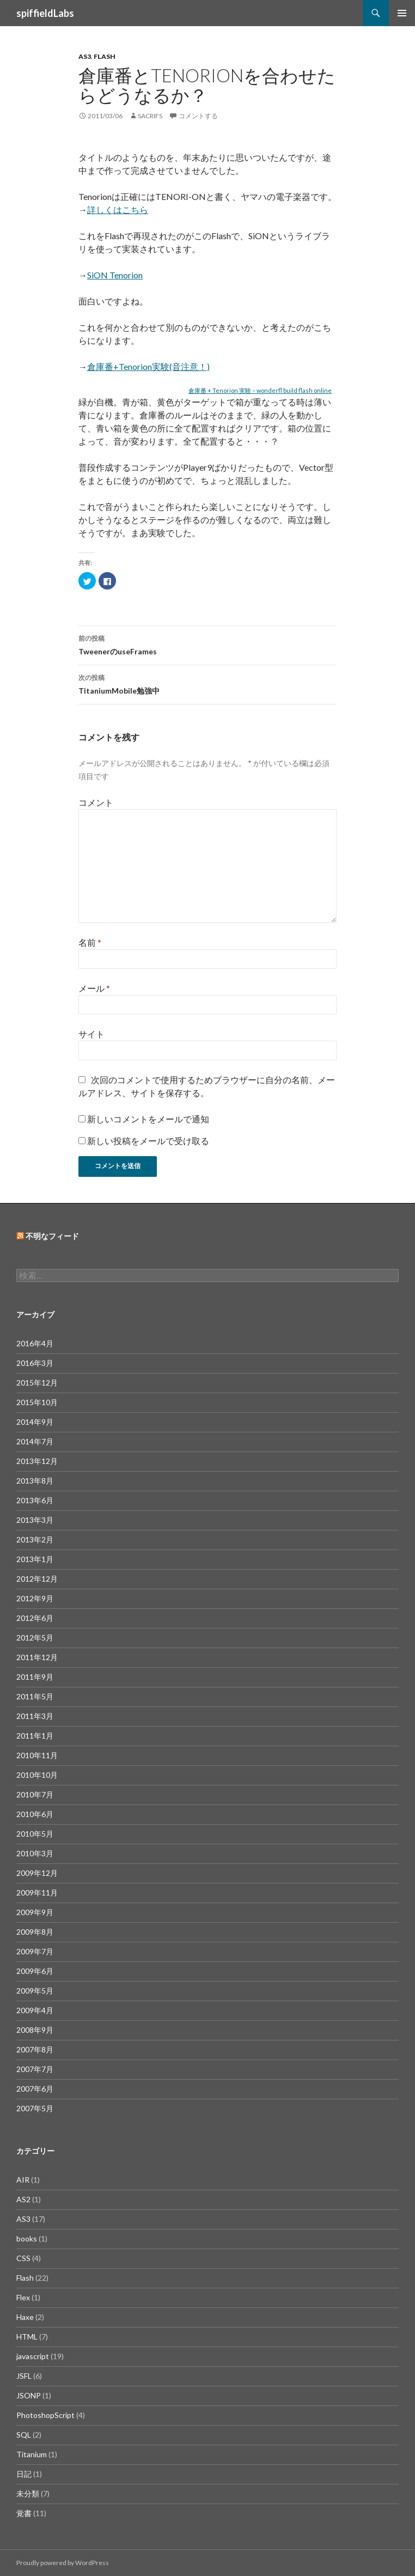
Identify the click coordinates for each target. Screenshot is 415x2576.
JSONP (28, 2395)
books (26, 2238)
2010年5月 (34, 1833)
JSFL (24, 2375)
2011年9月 (34, 1676)
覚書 (24, 2513)
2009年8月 (34, 1931)
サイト (91, 1034)
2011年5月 (34, 1696)
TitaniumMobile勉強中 (207, 683)
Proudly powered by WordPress (62, 2563)
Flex (23, 2297)
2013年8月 (34, 1480)
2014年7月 (34, 1441)
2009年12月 (37, 1873)
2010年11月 (37, 1755)
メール (94, 988)
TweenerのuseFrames (207, 644)
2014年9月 (34, 1421)
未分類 (27, 2493)
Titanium (31, 2454)
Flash (104, 56)
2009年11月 (37, 1892)
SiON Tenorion (115, 275)
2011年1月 (34, 1735)
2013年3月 (34, 1519)
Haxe (25, 2317)
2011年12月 (37, 1657)
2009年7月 (34, 1951)
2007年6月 (34, 2088)
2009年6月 (34, 1971)
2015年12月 (37, 1382)
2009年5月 (34, 1990)
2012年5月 (34, 1637)
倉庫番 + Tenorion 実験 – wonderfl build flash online (260, 390)
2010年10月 (37, 1774)
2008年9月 (34, 2029)
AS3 (84, 56)
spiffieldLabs (45, 13)
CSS (23, 2258)
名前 (89, 942)
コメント (95, 802)
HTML (27, 2336)
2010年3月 (34, 1853)
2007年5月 (34, 2108)
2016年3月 (34, 1363)
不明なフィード (52, 1236)
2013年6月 (34, 1500)
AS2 (23, 2199)
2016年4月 (34, 1343)
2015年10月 (37, 1402)
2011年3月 (34, 1716)
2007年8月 (34, 2049)
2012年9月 (34, 1598)
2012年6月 (34, 1618)
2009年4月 (34, 2010)
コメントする (198, 116)
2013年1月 (34, 1559)
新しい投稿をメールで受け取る (148, 1140)
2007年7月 (34, 2069)
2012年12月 (37, 1578)
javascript (32, 2356)
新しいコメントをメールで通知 (148, 1119)
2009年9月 (34, 1912)
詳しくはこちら (117, 209)
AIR (22, 2179)
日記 (24, 2473)
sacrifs (150, 116)
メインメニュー (402, 13)
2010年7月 (34, 1794)
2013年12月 (37, 1461)
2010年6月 (34, 1814)
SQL (23, 2434)
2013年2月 (34, 1539)
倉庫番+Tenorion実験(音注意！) (148, 366)
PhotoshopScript (45, 2415)
